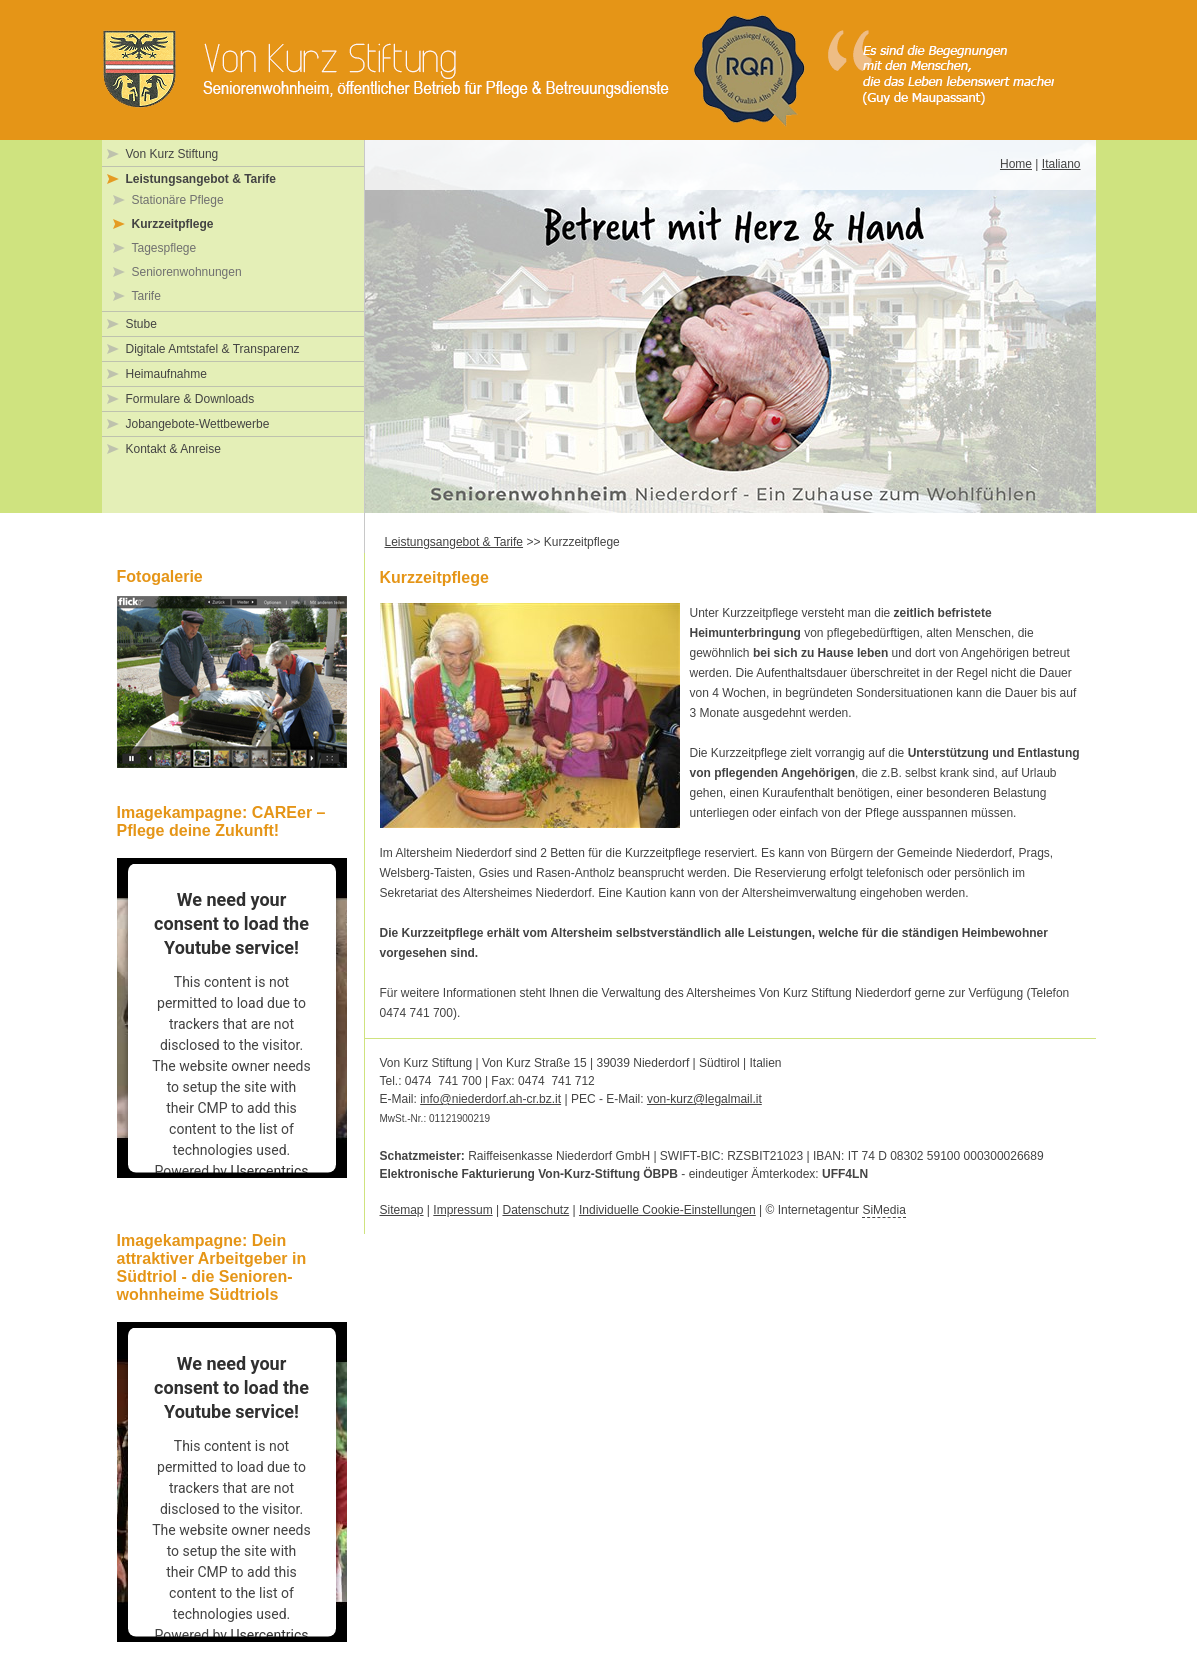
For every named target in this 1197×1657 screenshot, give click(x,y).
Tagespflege (164, 248)
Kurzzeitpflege (173, 224)
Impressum (462, 1210)
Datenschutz (535, 1210)
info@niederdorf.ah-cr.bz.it (490, 1099)
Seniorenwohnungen (187, 272)
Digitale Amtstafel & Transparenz (213, 349)
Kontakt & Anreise (173, 449)
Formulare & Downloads (190, 399)
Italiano (1061, 164)
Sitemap (402, 1210)
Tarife (146, 296)
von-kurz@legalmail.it (704, 1099)
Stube (141, 324)
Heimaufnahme (166, 374)
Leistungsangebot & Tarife (201, 179)
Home (1016, 164)
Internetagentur (842, 1210)
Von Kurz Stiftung (172, 154)
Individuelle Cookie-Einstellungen (667, 1210)
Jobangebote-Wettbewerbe (198, 424)
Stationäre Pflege (178, 200)
